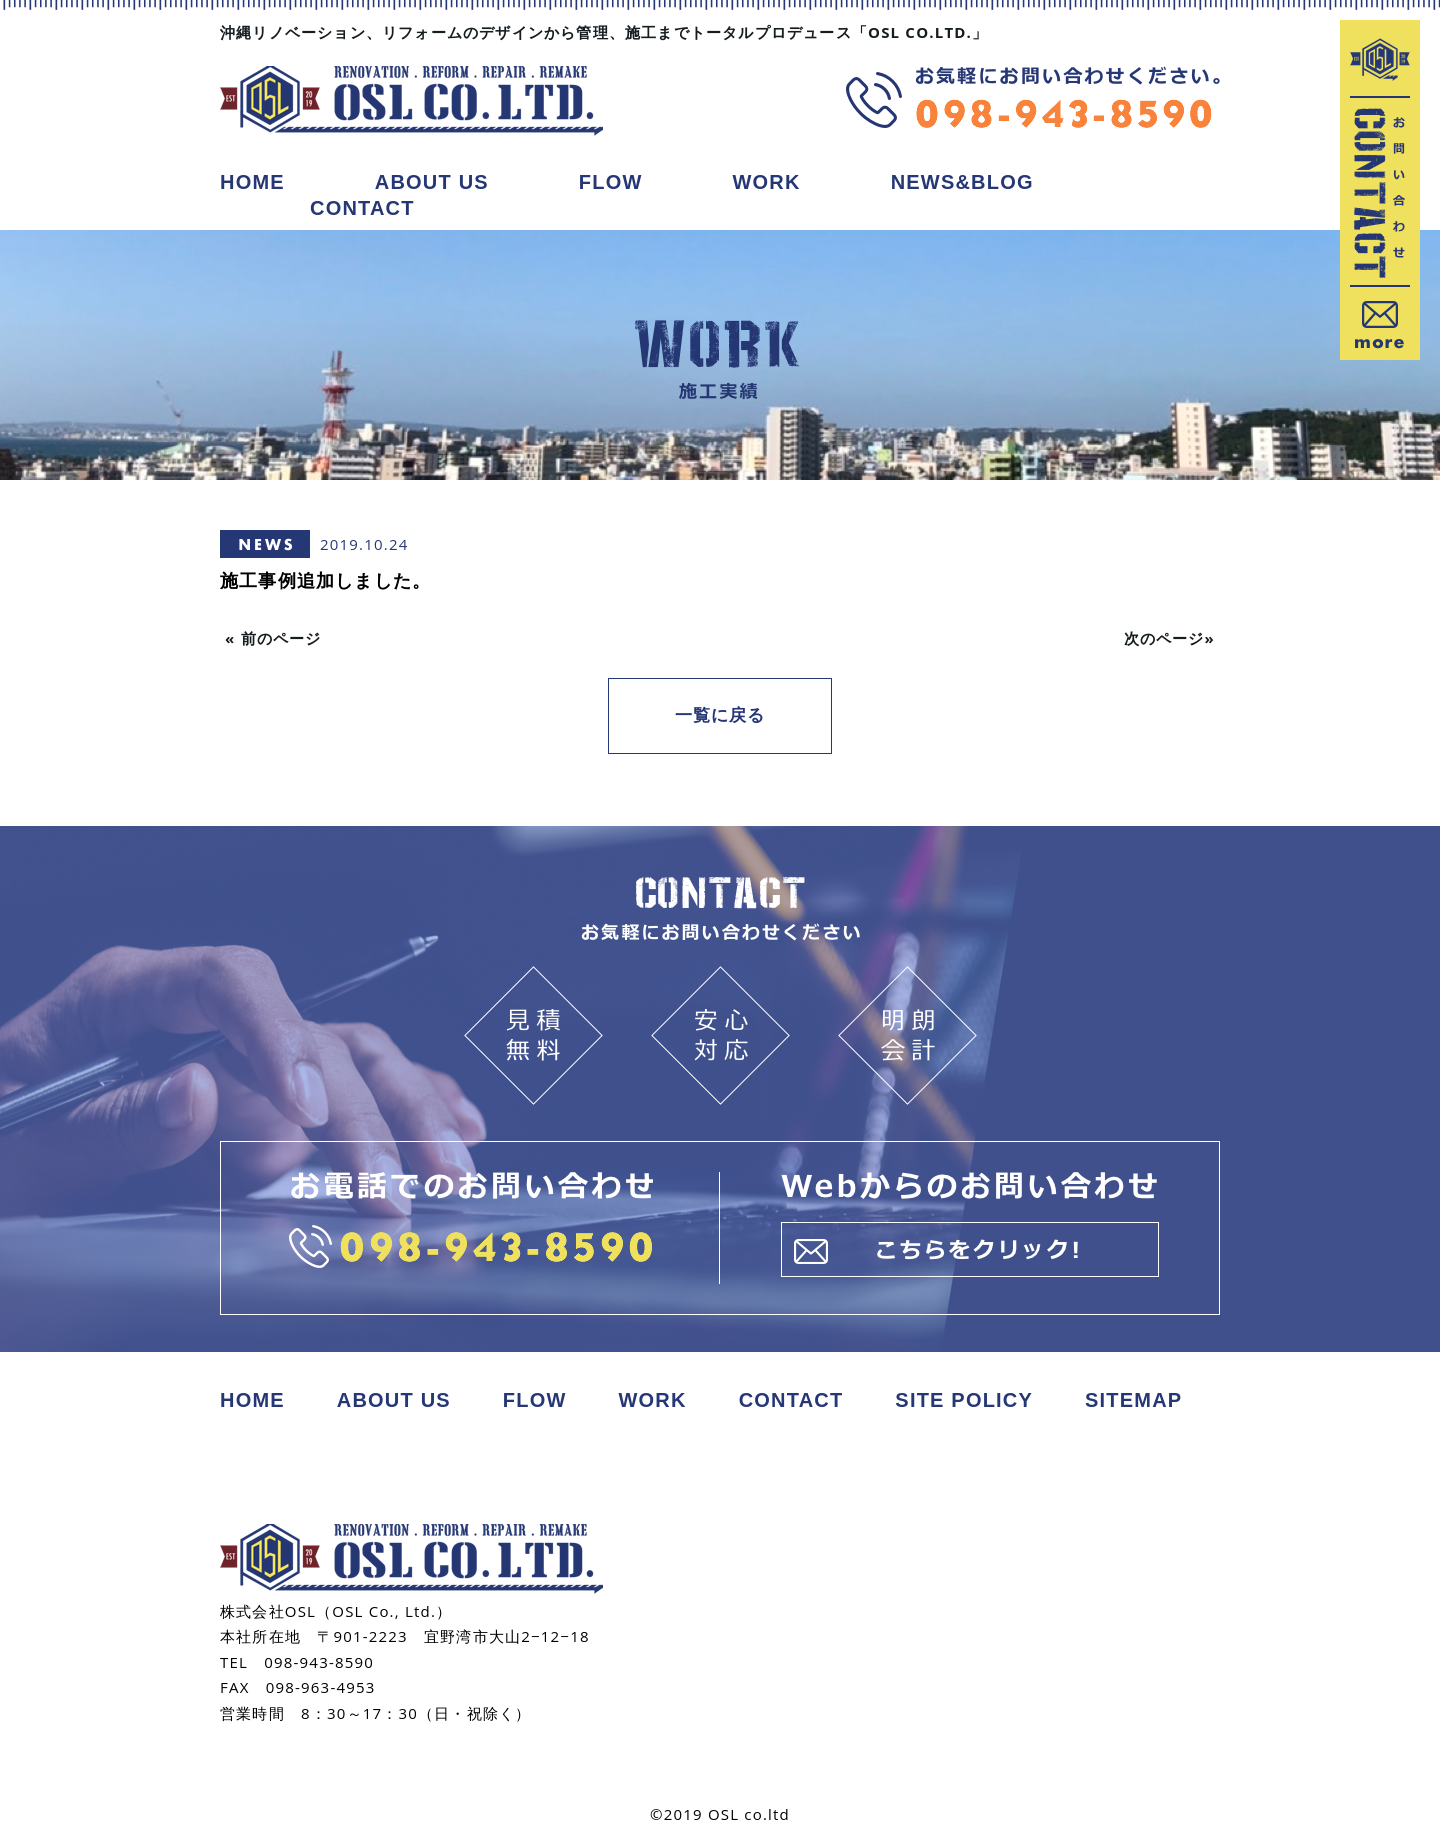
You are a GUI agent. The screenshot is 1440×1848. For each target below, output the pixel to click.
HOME (252, 182)
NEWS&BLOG (962, 182)
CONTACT (362, 208)
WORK (767, 182)
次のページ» (1169, 638)
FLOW (611, 182)
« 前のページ (273, 638)
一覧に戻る (720, 718)
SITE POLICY (964, 1381)
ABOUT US (432, 182)
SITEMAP (1133, 1381)
